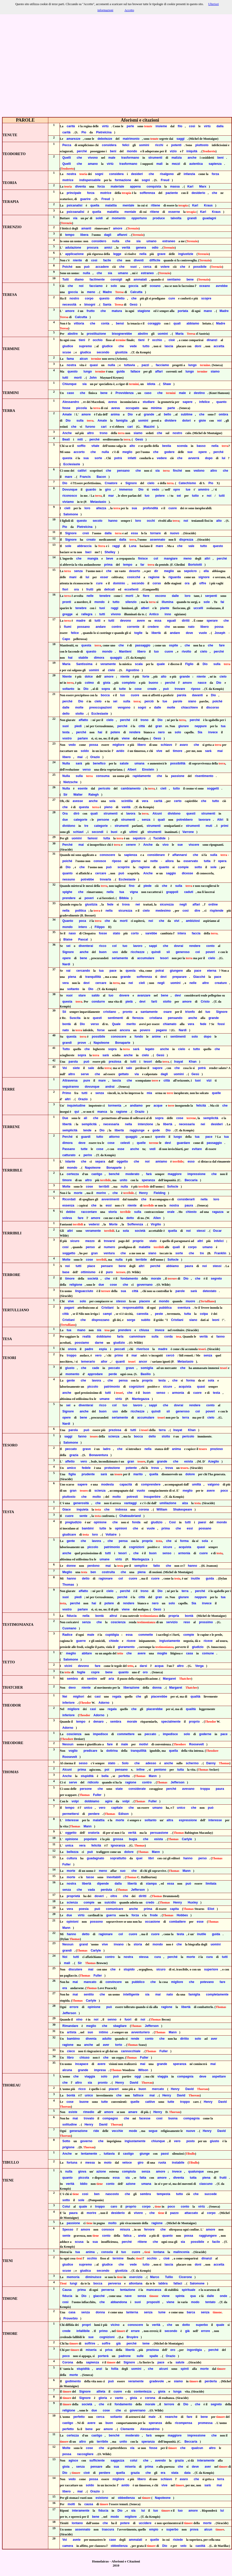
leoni (215, 1320)
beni (113, 151)
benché (114, 1174)
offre (202, 583)
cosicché (133, 577)
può (87, 267)
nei (137, 904)
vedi (152, 1149)
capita (174, 1909)
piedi (78, 726)
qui (76, 1111)
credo (150, 1902)
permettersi (70, 1814)
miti (80, 439)
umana (139, 763)
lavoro (137, 946)
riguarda (175, 577)
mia (149, 1093)
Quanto (67, 921)
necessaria (111, 1124)
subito (145, 1320)
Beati (66, 439)
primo (118, 1355)
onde (223, 2296)
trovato (89, 2118)
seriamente (120, 958)
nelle (90, 596)
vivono (93, 157)
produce (159, 218)
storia (112, 1212)
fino (131, 886)
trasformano (130, 157)
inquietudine (76, 1105)
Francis (85, 477)
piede (148, 886)
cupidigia (112, 1635)
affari (159, 371)
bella (104, 1776)
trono (104, 433)
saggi (180, 139)
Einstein (148, 769)
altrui (113, 1616)
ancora (125, 1030)
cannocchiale (131, 2051)
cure (171, 298)
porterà (103, 2356)
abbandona (119, 2302)
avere (141, 620)
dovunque (92, 1086)
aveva (112, 402)
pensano (123, 470)
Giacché (199, 977)
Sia (200, 732)
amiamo (161, 1161)
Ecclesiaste (71, 464)
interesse (72, 1820)
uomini (144, 145)
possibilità (177, 763)
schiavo (166, 745)
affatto (83, 720)
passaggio (142, 645)
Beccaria (191, 1180)
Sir (65, 794)
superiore (211, 1969)
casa (189, 1653)
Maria (179, 333)
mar (111, 495)
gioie (202, 420)
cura (157, 1957)
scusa (79, 2242)
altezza (101, 508)
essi (108, 1205)
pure (86, 1080)
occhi (151, 521)
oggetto (122, 1161)
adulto (106, 2038)
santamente (149, 1012)
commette (145, 1635)
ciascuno (206, 2184)
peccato (114, 1368)
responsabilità (133, 1307)
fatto (156, 1566)
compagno (110, 2118)
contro (116, 627)
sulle (139, 2356)
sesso (83, 1763)
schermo (192, 1763)
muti (209, 826)
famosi (93, 838)
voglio (72, 1751)
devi (163, 977)
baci (88, 552)
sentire (92, 1678)
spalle (153, 2356)
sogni (99, 174)
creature (221, 983)
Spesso (67, 2229)
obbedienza (126, 2498)
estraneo (168, 241)
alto (132, 446)
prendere (68, 898)
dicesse (187, 873)
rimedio (88, 2112)
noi (81, 286)
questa (67, 458)
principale (74, 193)
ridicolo (93, 1782)
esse (121, 1149)
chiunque (158, 2141)
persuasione (159, 1833)
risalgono (167, 174)
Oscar (217, 1231)
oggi (137, 2076)
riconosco (69, 495)
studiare (149, 402)
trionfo (190, 1012)
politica (80, 910)
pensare (107, 1266)
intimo (103, 2032)
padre (89, 1349)
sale (91, 1068)
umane (105, 1399)
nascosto (112, 2194)
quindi (155, 952)
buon (103, 952)
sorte (98, 458)
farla (120, 1336)
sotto (198, 867)
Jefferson (177, 1782)
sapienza (215, 164)
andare (101, 627)
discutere (75, 1969)
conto (210, 946)
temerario (88, 1361)
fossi (221, 1024)
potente (131, 1468)
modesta (107, 1484)
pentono (160, 1769)
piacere (144, 1301)
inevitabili (114, 1877)
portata (183, 311)
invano (119, 1944)
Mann (153, 1776)
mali (159, 164)
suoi (65, 726)
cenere (131, 844)
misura (125, 2229)
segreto (216, 1278)
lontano (77, 2523)
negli (183, 904)
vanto (119, 2398)
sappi (153, 946)
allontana (136, 2283)
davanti (197, 695)
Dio (130, 414)
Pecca (66, 145)
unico (88, 1807)
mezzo (90, 1241)
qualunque (196, 2171)
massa (175, 186)
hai (70, 657)
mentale (128, 205)
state (119, 1789)
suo (122, 1871)
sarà (208, 751)
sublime (186, 414)
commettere (125, 1734)
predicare (90, 1751)
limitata (211, 1883)
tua (223, 726)
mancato (90, 1982)
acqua (159, 1666)
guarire (85, 199)
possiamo (82, 1342)
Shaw (167, 384)
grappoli (172, 892)
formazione (123, 180)
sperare (211, 620)
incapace (81, 2064)
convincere (114, 1982)
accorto (79, 452)
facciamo (96, 286)
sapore (158, 1068)
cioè (172, 340)
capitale (117, 1807)
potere (160, 495)
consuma (103, 776)
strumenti (155, 157)
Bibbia (124, 898)
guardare (183, 1143)
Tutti (65, 279)
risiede (178, 2540)
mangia (92, 558)
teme (146, 2343)
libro (70, 2057)
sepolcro (190, 571)
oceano (155, 286)
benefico (99, 763)
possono (96, 1921)
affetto (70, 1461)
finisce (143, 558)
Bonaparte (122, 1043)
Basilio (145, 1374)
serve (85, 1074)
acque (158, 1105)
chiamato (170, 1024)
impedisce (100, 1734)
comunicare (114, 1909)
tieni (82, 340)
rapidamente (142, 776)
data (187, 2473)
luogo (177, 1137)
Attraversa (69, 1080)
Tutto (66, 1049)
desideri (137, 174)
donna (156, 1687)
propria (147, 1380)
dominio (119, 583)
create (151, 689)
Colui (66, 2206)
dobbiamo (104, 1336)
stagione (143, 311)
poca (82, 921)
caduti (188, 892)
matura (117, 311)
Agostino (132, 670)
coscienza (118, 1622)
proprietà (73, 1896)
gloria (103, 2398)
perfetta (124, 1776)
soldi (99, 218)
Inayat (178, 1061)
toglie (138, 633)
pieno (108, 807)
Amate (67, 414)
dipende (103, 1883)
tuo (147, 495)
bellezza (72, 1852)
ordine (213, 904)
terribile (141, 1259)
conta (105, 323)
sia (138, 241)
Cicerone (185, 2277)
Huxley (193, 1902)
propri (86, 2325)
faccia (196, 933)
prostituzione (96, 333)
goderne (205, 1734)
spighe (67, 892)
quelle (216, 1093)
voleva (67, 1218)
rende (135, 2038)
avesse (78, 801)
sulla (79, 420)
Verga (199, 1666)
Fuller (97, 1795)
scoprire (124, 867)
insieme (161, 126)
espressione (188, 1820)
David (134, 2082)
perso (202, 1858)
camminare (137, 1336)
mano (208, 311)
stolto (79, 713)
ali (85, 1118)
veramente (108, 664)
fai (222, 602)
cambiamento (131, 788)
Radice (67, 1635)
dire (197, 910)
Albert (131, 769)
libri (151, 1858)
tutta (106, 838)
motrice (67, 180)
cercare (100, 873)
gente (71, 1380)
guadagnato (95, 1858)
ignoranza (118, 1845)
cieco (71, 2051)
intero (82, 927)
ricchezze (137, 952)
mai (220, 751)
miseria (91, 2350)
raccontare (89, 1212)
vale (191, 546)
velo (183, 2546)
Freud (165, 180)
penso (90, 1247)
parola (181, 695)
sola (112, 801)
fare (222, 645)
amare (132, 2112)
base (65, 1272)
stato (116, 933)
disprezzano (100, 1320)
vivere (138, 2213)
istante (70, 1161)
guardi (85, 1137)
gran (158, 726)
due (65, 819)
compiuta (129, 2171)
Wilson (143, 2070)
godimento (73, 2381)
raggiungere (208, 2235)
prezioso (216, 1449)
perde (113, 1374)
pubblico (138, 1982)
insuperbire (152, 1497)
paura (189, 1205)
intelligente (131, 1994)
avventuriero (140, 2032)
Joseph (220, 633)
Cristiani (107, 1307)
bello (167, 414)
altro (90, 433)
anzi (99, 2369)
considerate (137, 1789)
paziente (172, 193)
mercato (158, 2089)
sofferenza (147, 193)
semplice (140, 1566)
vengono (124, 707)
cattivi (82, 470)
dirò (76, 813)
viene (126, 738)
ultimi (133, 832)
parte (171, 408)
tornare (155, 533)
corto (135, 933)
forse (101, 1030)
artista (71, 2032)
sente (83, 1516)
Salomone (70, 514)
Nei (64, 1696)
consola (107, 2252)
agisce (73, 2460)
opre (176, 489)
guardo (91, 489)
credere (153, 627)
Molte (66, 1186)
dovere (124, 995)
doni (198, 346)
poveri (89, 898)
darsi (143, 1666)
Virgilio (156, 1224)
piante (164, 608)
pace (112, 970)
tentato (210, 2302)
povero (145, 1030)
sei (179, 495)
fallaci (177, 2283)
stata (174, 2473)
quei (139, 1858)
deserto (134, 571)
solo (114, 286)
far (142, 564)
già (187, 2331)
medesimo (163, 910)
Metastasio (98, 502)
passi (165, 2153)
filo (180, 126)
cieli (67, 508)
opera (222, 861)
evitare (197, 1149)
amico (71, 1468)
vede (133, 346)
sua (86, 458)
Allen (157, 1218)
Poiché (67, 267)
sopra (105, 689)
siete (76, 1068)
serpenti (211, 596)
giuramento (126, 1647)
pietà (129, 1001)
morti (78, 377)
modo (195, 2302)
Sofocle (172, 1186)
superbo (202, 2325)
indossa (121, 1509)
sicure (167, 1386)
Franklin (220, 1253)
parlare (83, 738)
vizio (173, 151)
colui (133, 2460)
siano (192, 701)
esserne (174, 212)
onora (72, 1349)
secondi (97, 832)
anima (115, 414)
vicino (115, 2325)
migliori (78, 1696)
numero (109, 1247)
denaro (98, 1721)
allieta (101, 2391)
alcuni (163, 2369)
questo (104, 298)
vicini (68, 1666)
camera (67, 2546)
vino (79, 2019)
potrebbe (87, 879)
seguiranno (70, 1086)
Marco (154, 2277)
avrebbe (222, 286)
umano (151, 241)
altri (207, 558)
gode (156, 1130)
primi (224, 826)
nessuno (68, 879)
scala (139, 664)
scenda (182, 446)
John (93, 377)
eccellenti (131, 589)
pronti (66, 602)
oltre (113, 1896)
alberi (145, 608)
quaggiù (116, 657)
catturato (68, 1155)
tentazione (127, 2290)
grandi (192, 218)
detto (130, 1218)
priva (109, 2350)
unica (69, 1845)
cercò (170, 1355)
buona (173, 2118)
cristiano (109, 1012)
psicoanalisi (75, 212)
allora (169, 861)
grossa (118, 1839)
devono (125, 620)
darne (99, 1342)
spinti (185, 2369)
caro (114, 2206)
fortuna (72, 2162)
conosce (100, 861)
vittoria (79, 323)
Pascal (83, 939)
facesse (144, 2118)
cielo (150, 483)
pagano (161, 1030)
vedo (155, 489)
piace (91, 1266)
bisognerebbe (122, 333)
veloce (127, 2162)
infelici (219, 1241)
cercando (83, 970)
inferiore (68, 1702)
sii (168, 952)
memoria (73, 2277)
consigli (116, 279)
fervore (149, 2229)
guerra (111, 1915)
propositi (153, 2302)
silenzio (130, 602)
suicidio (110, 1902)
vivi (176, 921)
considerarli (186, 1199)
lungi (73, 2283)
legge (117, 254)
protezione (112, 1468)
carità (71, 126)
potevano (207, 1982)
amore (117, 228)
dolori (186, 420)
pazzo (174, 2213)
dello (65, 713)
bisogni (89, 304)
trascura (108, 2529)
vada (91, 1890)
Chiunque (69, 384)
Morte (113, 1224)
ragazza (217, 1212)
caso (70, 393)
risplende (216, 910)
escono (160, 596)
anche (192, 157)
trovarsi (109, 1241)
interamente (206, 2460)
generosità (81, 1503)
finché (177, 470)
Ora (65, 813)
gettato (124, 1074)
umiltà (196, 1484)
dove (189, 633)
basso (201, 446)
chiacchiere (189, 707)
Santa (107, 304)
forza (215, 174)
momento (119, 218)
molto (96, 1497)
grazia (73, 1455)
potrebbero (185, 819)
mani (72, 577)
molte (79, 707)
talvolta (176, 218)
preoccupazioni (100, 707)
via (75, 218)
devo (72, 1687)
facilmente (97, 279)
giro (108, 489)
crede (66, 2331)
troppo (71, 1355)
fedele (86, 1468)
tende (87, 1130)
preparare (179, 977)
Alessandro (70, 402)
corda (168, 1336)
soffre (106, 2343)
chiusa (144, 1330)
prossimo (206, 1622)
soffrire (90, 2343)
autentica (196, 164)
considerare (156, 855)
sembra (72, 1678)
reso (186, 1622)
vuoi (133, 267)
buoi (114, 832)
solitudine (69, 2124)
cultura (72, 1858)
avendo (160, 2460)
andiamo (136, 1105)
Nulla (66, 763)
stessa (143, 1957)
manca (102, 1111)
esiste (72, 2112)
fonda (136, 1522)
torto (118, 2045)
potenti (176, 145)
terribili (104, 1186)
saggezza (117, 2460)
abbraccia (84, 546)
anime (156, 1036)
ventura (108, 1253)
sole (68, 546)
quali (177, 323)
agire (108, 1801)
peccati (119, 1349)
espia (103, 1349)
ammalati (140, 279)
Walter (78, 794)
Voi (64, 1068)
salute (124, 763)
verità (126, 247)
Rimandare (70, 2026)
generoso (183, 952)
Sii (64, 1012)
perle (130, 126)
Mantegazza (140, 1399)
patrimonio (112, 1386)
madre (80, 620)
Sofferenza (135, 1224)
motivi (143, 1744)
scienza (113, 1436)
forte (145, 676)
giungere (176, 970)
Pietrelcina (104, 132)
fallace (135, 371)
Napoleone (101, 1043)
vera (145, 801)
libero (204, 627)
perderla (211, 2381)
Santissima (84, 664)
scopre (206, 298)
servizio (172, 1622)
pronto (127, 1012)
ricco (102, 946)
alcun (84, 359)
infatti (132, 458)
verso (87, 769)
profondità (150, 508)
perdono (93, 1566)
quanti (120, 1361)
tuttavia (129, 365)
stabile (83, 657)
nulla (115, 241)
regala (116, 1696)
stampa (151, 1883)
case (112, 2540)
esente (83, 788)
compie (183, 867)
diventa (80, 186)
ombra (223, 414)
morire (101, 1193)
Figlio (189, 664)
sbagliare (120, 2026)
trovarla (105, 879)
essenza (68, 1205)
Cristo (205, 1001)
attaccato (191, 2213)
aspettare (219, 2076)
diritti (186, 620)
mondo (132, 151)
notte (154, 861)
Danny (211, 1763)
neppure (201, 726)
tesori (164, 958)
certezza (73, 1174)
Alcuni (157, 813)
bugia (133, 1839)
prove (82, 1043)
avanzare (143, 995)
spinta (179, 2296)
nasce (202, 682)
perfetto (79, 2417)
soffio (81, 446)
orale (171, 1212)
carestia (142, 1314)
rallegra (86, 614)
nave (128, 2296)
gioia (106, 682)
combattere (177, 1921)
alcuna (67, 2070)
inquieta (82, 1509)
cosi (65, 1247)
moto (107, 2162)
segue (152, 2131)
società (140, 1231)
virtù (105, 126)
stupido (129, 1969)
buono (153, 682)
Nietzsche (70, 782)
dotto (186, 2325)
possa (219, 627)
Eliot (211, 1909)
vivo (166, 844)
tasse (90, 1877)
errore (73, 2007)
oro (145, 1672)
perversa (114, 2283)
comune (208, 1653)
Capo (66, 639)
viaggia (90, 2076)
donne (71, 1566)
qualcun (197, 2448)
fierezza (138, 1018)
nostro (74, 298)
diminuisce (93, 2277)
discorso (212, 707)
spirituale (188, 2290)
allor (104, 1361)
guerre (81, 1641)
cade (95, 1368)
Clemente (127, 2429)
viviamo (68, 502)
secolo (97, 521)
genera (141, 247)
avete (77, 2540)
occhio (98, 340)
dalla (219, 126)
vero (98, 1355)
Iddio (83, 2184)
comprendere (150, 1484)
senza (78, 571)
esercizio (135, 2277)
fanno (220, 1336)
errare (135, 2331)
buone (84, 2102)
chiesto (191, 1212)
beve (109, 558)
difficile (154, 260)
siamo (215, 371)
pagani (69, 1307)
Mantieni (125, 651)
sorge (131, 1320)
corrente (133, 627)
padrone (125, 2356)
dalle (175, 596)
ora (187, 583)
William (161, 1509)
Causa (67, 2290)
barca (191, 2312)
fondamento (129, 1278)
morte (78, 1193)
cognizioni (136, 1386)
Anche (67, 433)
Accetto (129, 10)
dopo (209, 458)
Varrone (188, 832)
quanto (221, 402)
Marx (202, 186)
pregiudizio (73, 1522)
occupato (132, 408)
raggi (116, 546)
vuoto (141, 1490)
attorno (114, 1137)
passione (177, 776)
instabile (178, 2162)
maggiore (175, 1174)
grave (161, 254)
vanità (126, 807)
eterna (211, 970)
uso (115, 952)
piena (72, 977)
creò (86, 533)
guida (121, 371)
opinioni (121, 1528)
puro (109, 1272)
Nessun (67, 1744)
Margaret (169, 1678)
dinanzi (212, 340)
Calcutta (136, 292)
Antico (154, 614)
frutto (91, 311)
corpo (89, 298)
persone (103, 819)
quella (94, 205)
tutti (65, 377)
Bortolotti (195, 564)
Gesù (133, 304)
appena (135, 186)
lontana (158, 2252)
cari (103, 426)
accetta (219, 346)
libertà (156, 633)
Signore (131, 483)
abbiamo (193, 323)
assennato (157, 539)
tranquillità (93, 977)
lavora (130, 813)
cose (138, 689)
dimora (99, 657)
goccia (133, 286)
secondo (103, 352)
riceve (131, 1641)
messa (90, 2162)
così (192, 126)
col (156, 558)
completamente (217, 1994)
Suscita (74, 1018)
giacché (99, 2296)
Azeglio (213, 1461)
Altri (220, 819)
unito (123, 1180)
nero (161, 732)
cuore (172, 508)
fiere (146, 596)
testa (65, 732)
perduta (106, 1890)
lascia (169, 346)
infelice (204, 402)
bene (190, 279)
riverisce (142, 1349)
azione (101, 2171)
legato (149, 1049)
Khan (192, 1061)
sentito (89, 1994)
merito (131, 1024)
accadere (102, 267)
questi (190, 813)
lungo (192, 365)
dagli (107, 235)
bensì (120, 323)
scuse (66, 352)
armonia (178, 1393)
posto (190, 2141)
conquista (154, 186)
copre (95, 1672)
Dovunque (69, 489)
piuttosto (201, 145)
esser (104, 577)
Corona (67, 2362)
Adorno (103, 1702)
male (111, 157)
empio (153, 2529)
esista (188, 1461)
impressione (197, 1174)
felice (75, 633)
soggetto (68, 1253)
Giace (66, 1509)
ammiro (203, 489)
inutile (195, 1578)
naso (72, 933)
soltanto (68, 689)
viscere (194, 844)
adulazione (73, 247)
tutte (122, 689)
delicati (109, 589)
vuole (203, 633)
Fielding (159, 1193)
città (141, 726)
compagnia (185, 2076)
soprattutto (118, 1858)
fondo (138, 1036)
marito (138, 1474)
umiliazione (167, 1503)
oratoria (93, 1833)
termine (117, 2258)
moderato (132, 1174)
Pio (84, 132)
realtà (87, 1336)
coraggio (154, 323)
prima (108, 564)
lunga (177, 2391)
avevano (188, 1789)
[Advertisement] (115, 66)
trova (126, 904)
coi (197, 952)
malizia (176, 157)
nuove (190, 2131)
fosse (66, 408)
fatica (127, 2235)
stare (82, 995)
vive (159, 751)
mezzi (176, 164)
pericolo (104, 788)
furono (90, 426)
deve (81, 1143)
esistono (102, 2498)
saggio (171, 873)
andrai (109, 1086)
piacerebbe (159, 1696)
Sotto (66, 2141)
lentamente (89, 2153)
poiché (218, 701)
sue (190, 452)
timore (177, 751)
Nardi (66, 964)
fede (110, 904)
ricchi (159, 145)
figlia (72, 1474)
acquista (185, 1386)
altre (205, 983)
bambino (73, 2038)
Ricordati (69, 1199)
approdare (95, 1374)
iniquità (192, 151)
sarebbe (151, 933)
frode (154, 1915)
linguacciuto (84, 1291)
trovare (180, 689)
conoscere (107, 855)
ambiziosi (193, 921)
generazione (78, 2131)
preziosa (115, 1061)
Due (65, 1118)
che (79, 157)
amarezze (73, 139)
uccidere (145, 2523)
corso (157, 583)
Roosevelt (196, 1744)
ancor (143, 1361)
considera (109, 145)
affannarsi (179, 855)
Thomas (68, 1584)
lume (162, 2312)
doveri (99, 1896)
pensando (175, 1018)
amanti (86, 228)
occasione (152, 1921)
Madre (107, 292)
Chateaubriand (130, 1516)
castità (200, 2546)
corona (143, 1509)
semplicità (210, 1118)
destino (199, 393)
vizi (208, 1080)
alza (185, 1503)
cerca (147, 267)
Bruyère (132, 2337)
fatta (143, 2177)
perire (88, 1155)
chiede (114, 1641)
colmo (89, 682)
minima (156, 408)
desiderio (198, 193)
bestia (166, 446)
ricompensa (183, 2423)
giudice (67, 346)
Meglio (67, 1572)
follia (114, 2369)
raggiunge (137, 1130)
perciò (149, 701)
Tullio (169, 2277)
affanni (122, 235)
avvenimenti (110, 1199)
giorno (136, 861)
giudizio (119, 1342)
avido (120, 751)
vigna (134, 892)
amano (93, 164)
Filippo (100, 927)
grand (83, 1944)
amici (108, 247)
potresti (132, 1497)
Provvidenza (124, 393)
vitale (95, 446)
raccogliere (85, 2454)
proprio (138, 1241)
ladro (106, 1449)
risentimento (204, 776)
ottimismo (88, 1272)
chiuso (84, 2057)
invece (213, 732)
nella (143, 254)
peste (159, 1314)
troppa (205, 1789)
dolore (190, 1474)
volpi (75, 1801)
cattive (150, 2102)
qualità (196, 1696)
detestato (209, 1291)
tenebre (104, 596)
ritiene (155, 205)
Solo (125, 1763)
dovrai (178, 946)
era (64, 1988)
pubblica (165, 1307)
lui (223, 458)
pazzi (145, 365)
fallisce (138, 2095)
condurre (98, 1001)
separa (100, 1161)
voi (219, 420)
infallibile (83, 2331)
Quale (116, 1024)
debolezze (105, 139)
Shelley (110, 552)
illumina (167, 602)
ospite (173, 645)
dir (156, 571)
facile (107, 260)
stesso (121, 1301)
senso (160, 1393)
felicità (201, 1105)
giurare (183, 726)
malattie (144, 1247)
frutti (89, 589)
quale (161, 664)
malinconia (181, 2252)
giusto (69, 1368)
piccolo (92, 1386)
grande (149, 414)
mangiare (171, 558)
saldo (95, 995)
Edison (124, 1814)
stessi (200, 1231)
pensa (123, 1380)
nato (191, 627)
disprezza (186, 539)
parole (177, 701)
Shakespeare (182, 1509)
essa (134, 533)
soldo (85, 751)
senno (112, 2019)
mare (68, 477)
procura (92, 247)
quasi (94, 365)
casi (97, 1696)
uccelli (198, 608)
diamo (79, 279)
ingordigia (194, 2350)
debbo (70, 1212)
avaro (184, 745)
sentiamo (174, 279)
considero (98, 241)
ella (206, 571)
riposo (195, 689)
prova (194, 2529)
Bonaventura (98, 1455)
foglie (81, 1672)
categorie (80, 819)
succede (210, 2194)
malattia (111, 205)
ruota (162, 2162)
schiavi (78, 832)
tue (188, 489)
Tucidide (159, 838)
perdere (93, 1814)
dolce (89, 676)
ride (96, 2131)
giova (82, 2171)
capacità (126, 1484)
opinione (100, 1522)
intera (182, 933)
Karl (190, 186)
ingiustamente (169, 1641)
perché (82, 151)
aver (214, 2038)
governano (145, 1284)
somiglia (147, 1368)
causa (88, 2504)
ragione (153, 577)
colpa (204, 1314)
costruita (108, 1572)
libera (84, 235)
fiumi (67, 627)
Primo (66, 1093)
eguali (171, 620)
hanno (113, 521)
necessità (69, 304)
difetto (120, 298)
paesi (202, 1522)
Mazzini (149, 426)
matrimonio (131, 139)
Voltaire (111, 1534)
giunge (144, 2153)
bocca (105, 695)
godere (169, 452)
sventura (184, 1307)
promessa (205, 2423)
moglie (162, 1653)
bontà (66, 1024)
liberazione (131, 1687)
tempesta (163, 2194)
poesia (84, 1909)
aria (111, 1678)
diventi (139, 260)
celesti (125, 1143)
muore (190, 1301)
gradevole (156, 2381)
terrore (169, 2404)
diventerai (86, 946)
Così (172, 1522)
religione (75, 1284)
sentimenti (115, 1018)
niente (77, 260)
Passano (68, 1149)
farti (154, 1001)
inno (168, 614)
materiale (117, 186)
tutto (146, 346)
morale (156, 1278)
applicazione (74, 254)
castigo (96, 1174)
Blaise (67, 939)
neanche (171, 2417)
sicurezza (167, 904)
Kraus (208, 205)
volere (164, 267)
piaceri (114, 2089)
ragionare (106, 1578)
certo (177, 801)
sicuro (74, 1241)
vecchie (117, 2131)
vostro (67, 738)
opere (203, 452)
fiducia (72, 1616)
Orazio (95, 757)
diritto (184, 2038)
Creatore (111, 483)
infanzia (189, 174)
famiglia (121, 420)
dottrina (112, 1751)
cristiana (155, 1018)
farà (149, 1174)
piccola (81, 408)
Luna (132, 546)
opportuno (139, 218)
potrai (159, 970)
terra (185, 1417)
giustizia (121, 352)
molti (71, 2504)
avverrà (193, 458)
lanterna (132, 2312)
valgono (213, 1484)
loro (87, 508)
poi (107, 1769)
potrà (118, 458)
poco (224, 1490)
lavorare (205, 819)
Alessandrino (150, 2429)
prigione (68, 2147)
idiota (151, 384)
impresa (100, 2070)
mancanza (153, 2290)
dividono (174, 813)
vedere (162, 458)
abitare (87, 1653)
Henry (143, 1193)
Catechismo (187, 483)
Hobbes (182, 1915)
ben (93, 1572)
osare (168, 1012)
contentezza (143, 2391)
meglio (127, 452)
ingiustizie (185, 254)
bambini (88, 1528)
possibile (199, 267)
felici (125, 145)
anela (142, 2235)
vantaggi (130, 1503)
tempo (69, 235)
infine (140, 1769)
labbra (163, 2283)
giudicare (69, 1534)
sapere (188, 402)
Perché (67, 844)
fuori (127, 2019)
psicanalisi (74, 205)
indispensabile (89, 180)
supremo (85, 346)
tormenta (114, 1105)
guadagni (209, 218)
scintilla (127, 801)
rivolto (186, 651)
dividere (170, 420)
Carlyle (187, 1839)
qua (193, 2296)
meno (91, 292)
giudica (85, 352)
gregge (67, 614)
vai (68, 970)
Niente (67, 676)
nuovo (174, 533)
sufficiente (97, 2460)
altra (170, 1820)
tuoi (102, 608)
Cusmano (69, 1628)
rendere (134, 732)
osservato (190, 861)
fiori (65, 589)
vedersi (94, 1224)
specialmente (171, 1721)
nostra (71, 174)
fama (70, 359)
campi (107, 1314)
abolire (73, 333)
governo (86, 2141)
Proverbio (70, 2318)
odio (155, 247)
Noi (64, 1957)
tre (86, 826)
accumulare (145, 958)
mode (133, 2131)
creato (91, 539)
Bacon (101, 477)
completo (128, 682)
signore (204, 577)
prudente (88, 1474)
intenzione (145, 1124)
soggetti (213, 788)
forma (190, 1380)
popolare (90, 1839)
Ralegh (93, 794)
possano (83, 627)
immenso (126, 489)
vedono (198, 470)
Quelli (66, 157)
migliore (118, 745)
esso (191, 1161)
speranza (148, 1180)
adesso (151, 1763)
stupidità (87, 1776)
